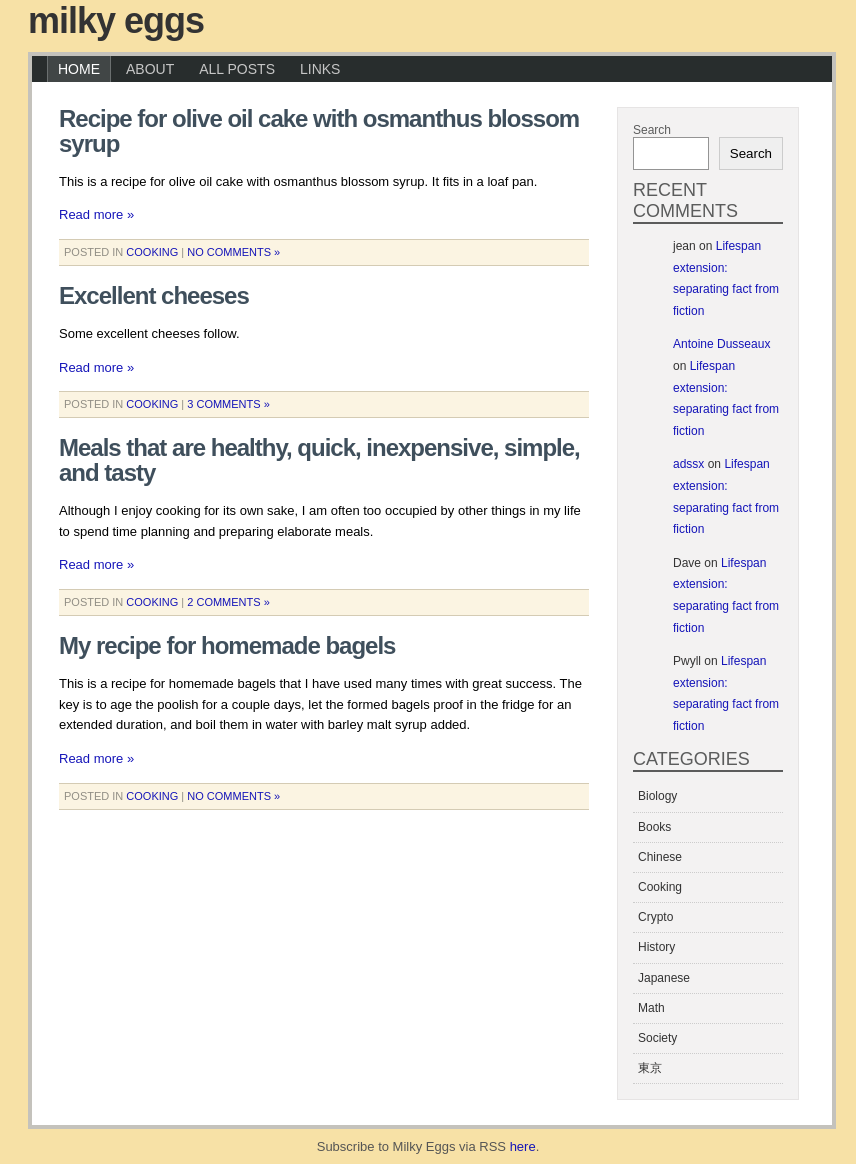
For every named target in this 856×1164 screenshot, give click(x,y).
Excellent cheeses (154, 295)
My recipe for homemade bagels (227, 645)
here (523, 1146)
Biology (657, 796)
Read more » (96, 214)
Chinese (660, 857)
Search (652, 130)
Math (651, 1008)
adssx (688, 464)
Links (320, 69)
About (150, 69)
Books (654, 827)
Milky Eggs (116, 20)
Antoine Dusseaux (721, 344)
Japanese (664, 978)
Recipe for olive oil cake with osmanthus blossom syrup (319, 131)
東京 (650, 1068)
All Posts (237, 69)
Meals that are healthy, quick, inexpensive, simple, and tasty (319, 460)
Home (79, 69)
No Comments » (233, 252)
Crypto (655, 917)
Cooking (152, 252)
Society (657, 1038)
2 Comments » (228, 602)
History (656, 947)
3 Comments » (228, 404)
